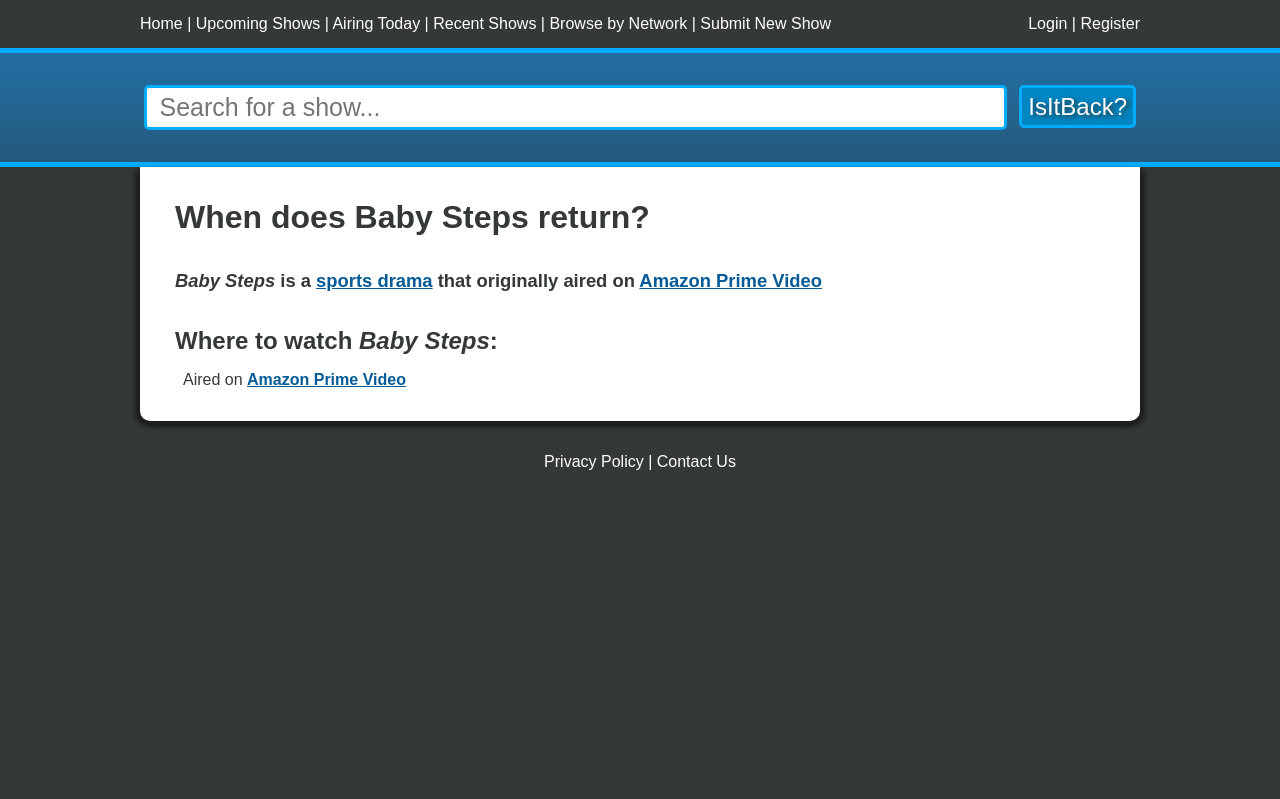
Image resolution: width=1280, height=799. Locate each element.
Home (161, 23)
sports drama (374, 280)
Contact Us (696, 461)
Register (1110, 23)
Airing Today (376, 23)
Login (1047, 23)
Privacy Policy (594, 461)
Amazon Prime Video (326, 379)
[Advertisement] (640, 643)
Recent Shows (484, 23)
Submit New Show (765, 23)
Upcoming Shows (258, 23)
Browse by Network (618, 23)
